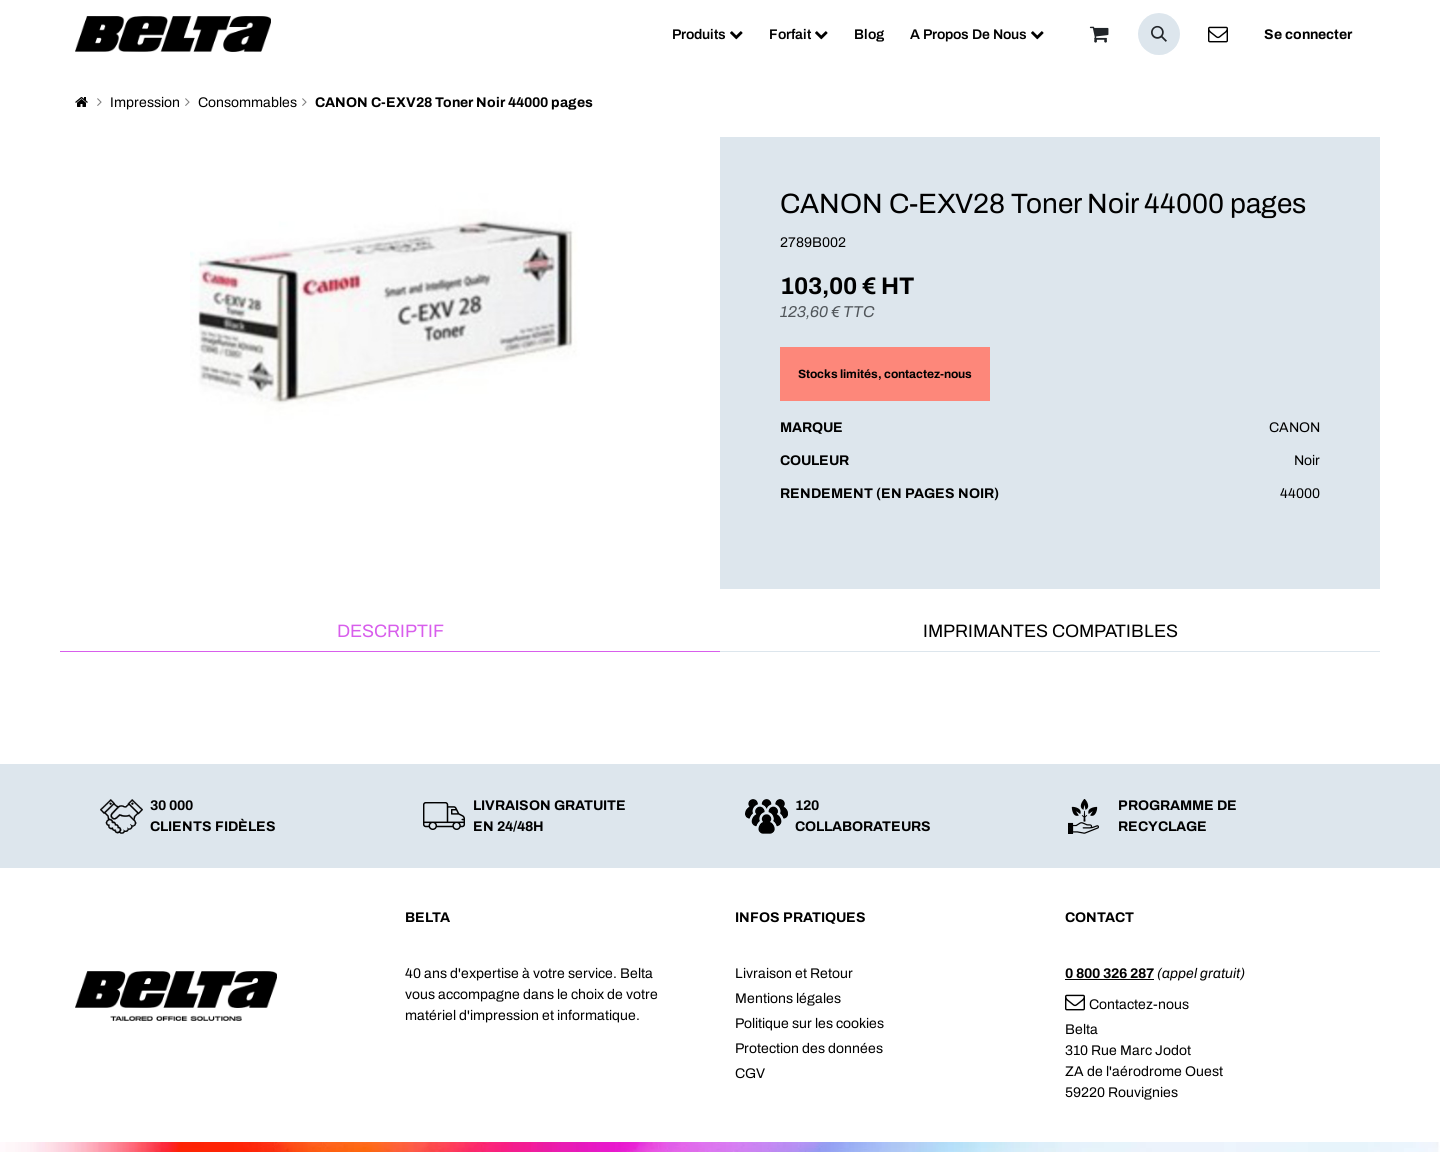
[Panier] (1099, 34)
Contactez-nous (1127, 1004)
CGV (750, 1073)
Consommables (247, 102)
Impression (145, 102)
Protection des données (809, 1048)
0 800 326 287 (1109, 973)
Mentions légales (788, 998)
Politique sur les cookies (809, 1023)
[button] (1159, 34)
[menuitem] (707, 34)
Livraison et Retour (794, 973)
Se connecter (1308, 34)
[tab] (390, 632)
